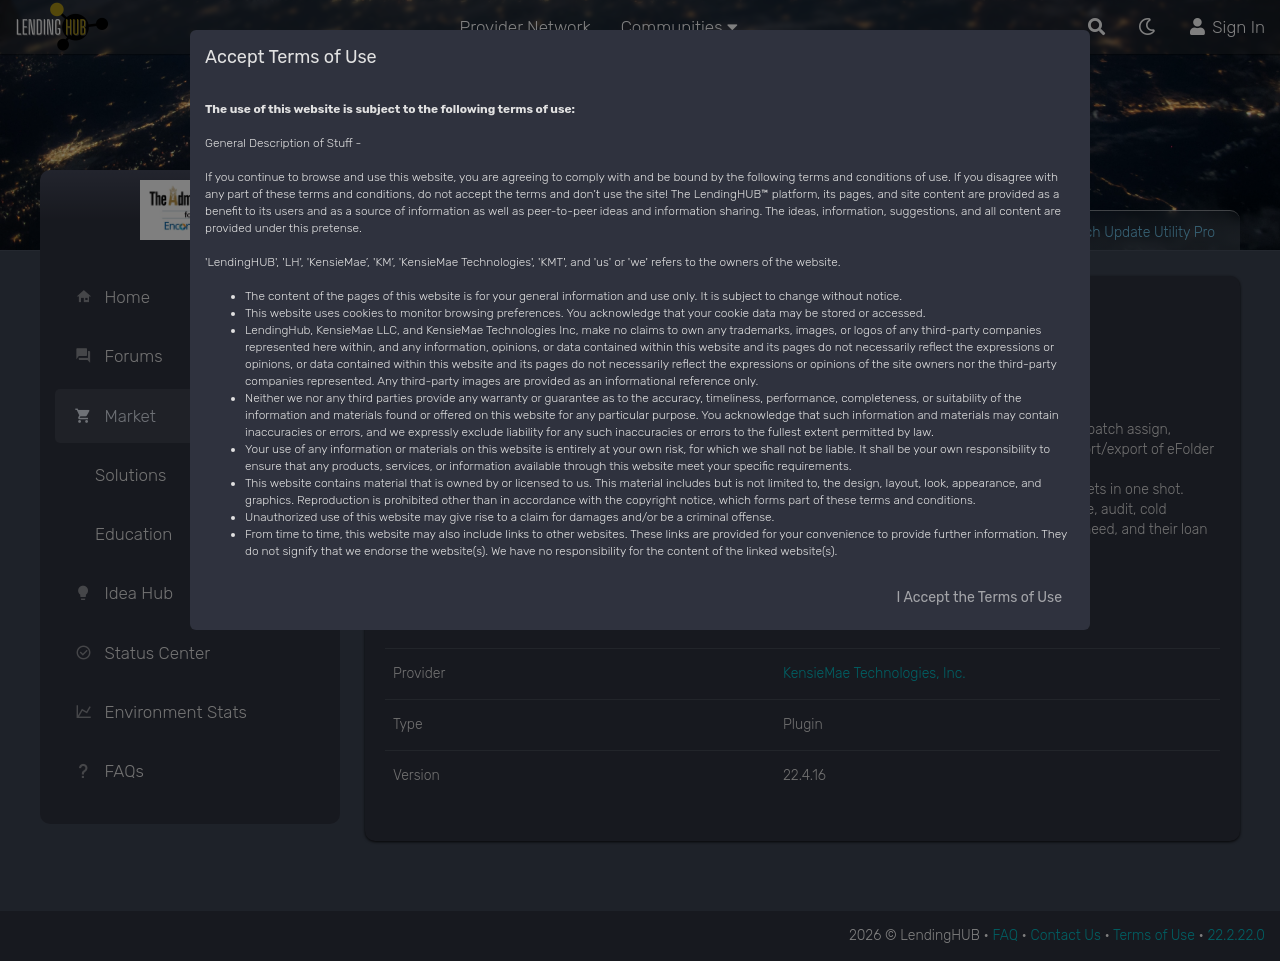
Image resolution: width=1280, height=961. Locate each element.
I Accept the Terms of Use (979, 597)
